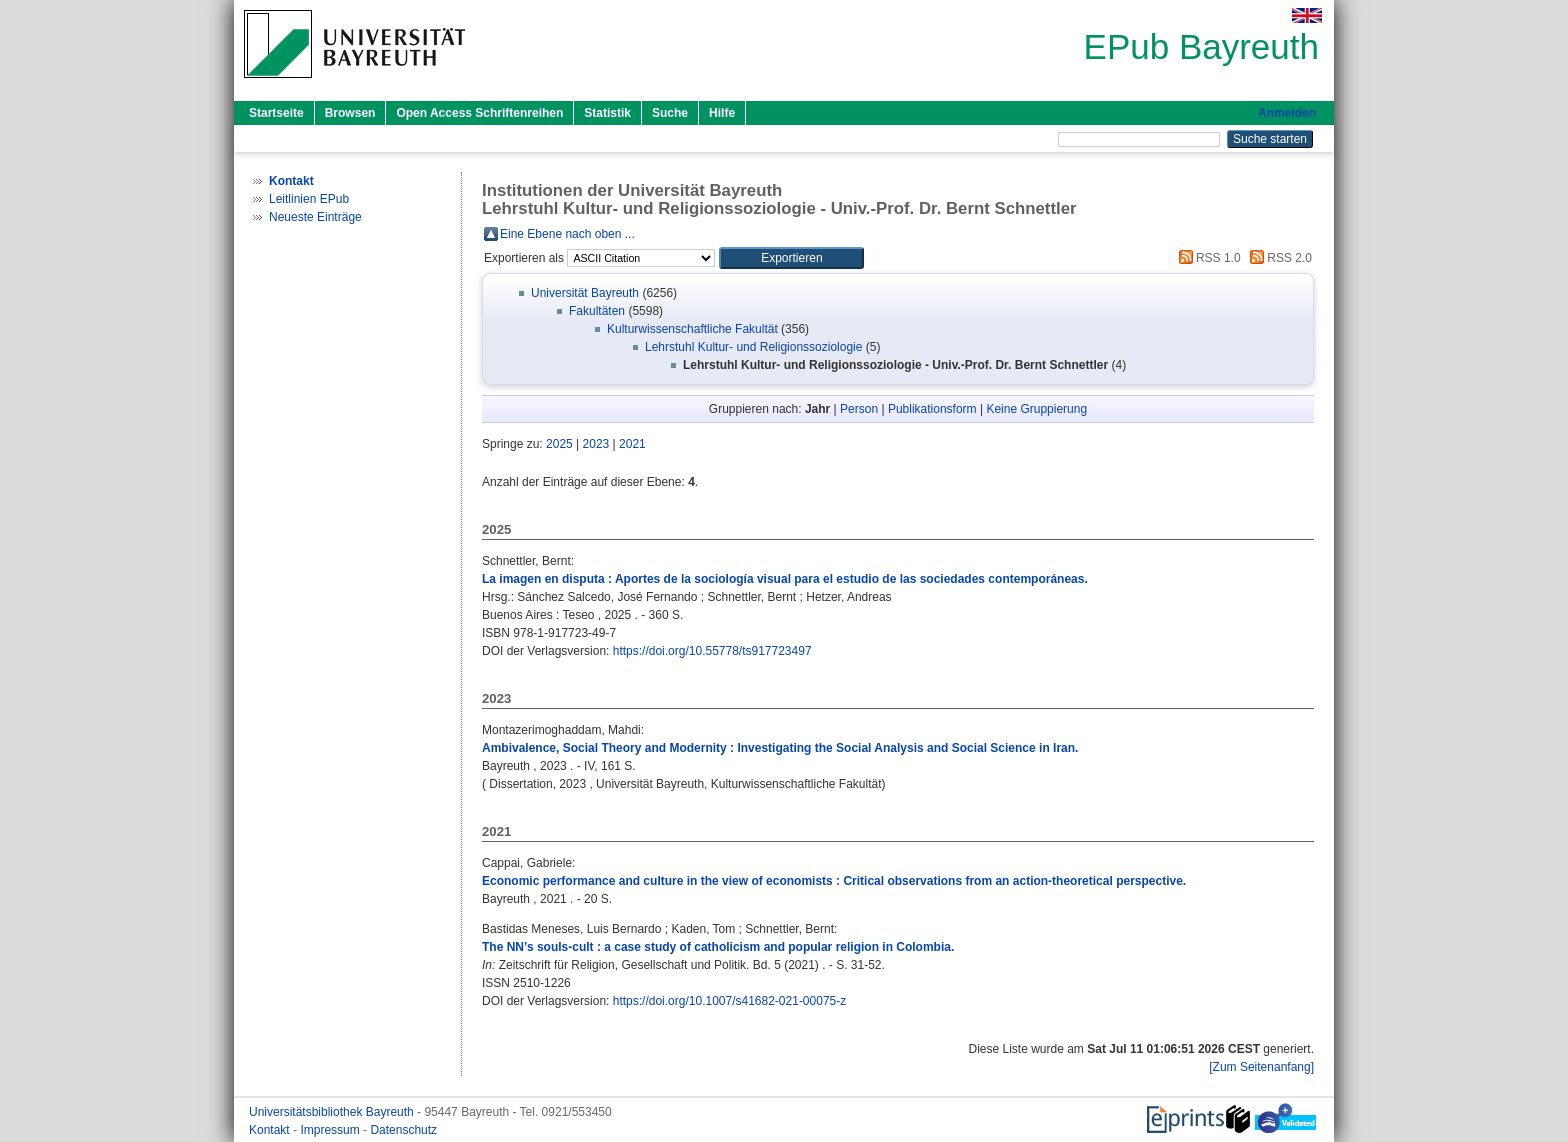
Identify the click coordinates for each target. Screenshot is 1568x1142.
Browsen (350, 113)
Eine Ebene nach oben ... (567, 234)
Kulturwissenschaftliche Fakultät (692, 329)
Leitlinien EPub (309, 199)
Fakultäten (597, 311)
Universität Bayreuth (585, 293)
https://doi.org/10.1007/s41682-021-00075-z (730, 1001)
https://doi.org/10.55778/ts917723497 (712, 651)
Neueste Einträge (315, 217)
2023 (596, 444)
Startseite (276, 113)
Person (859, 409)
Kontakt (271, 1130)
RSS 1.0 (1207, 258)
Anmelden (1287, 113)
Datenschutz (403, 1130)
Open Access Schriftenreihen (479, 113)
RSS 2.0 (1278, 258)
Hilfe (722, 113)
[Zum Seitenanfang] (1261, 1067)
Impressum (331, 1130)
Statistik (607, 113)
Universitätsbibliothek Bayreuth (333, 1112)
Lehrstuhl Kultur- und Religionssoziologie (753, 347)
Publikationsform (932, 409)
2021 (632, 444)
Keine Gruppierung (1036, 409)
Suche (670, 113)
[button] (791, 258)
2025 (559, 444)
